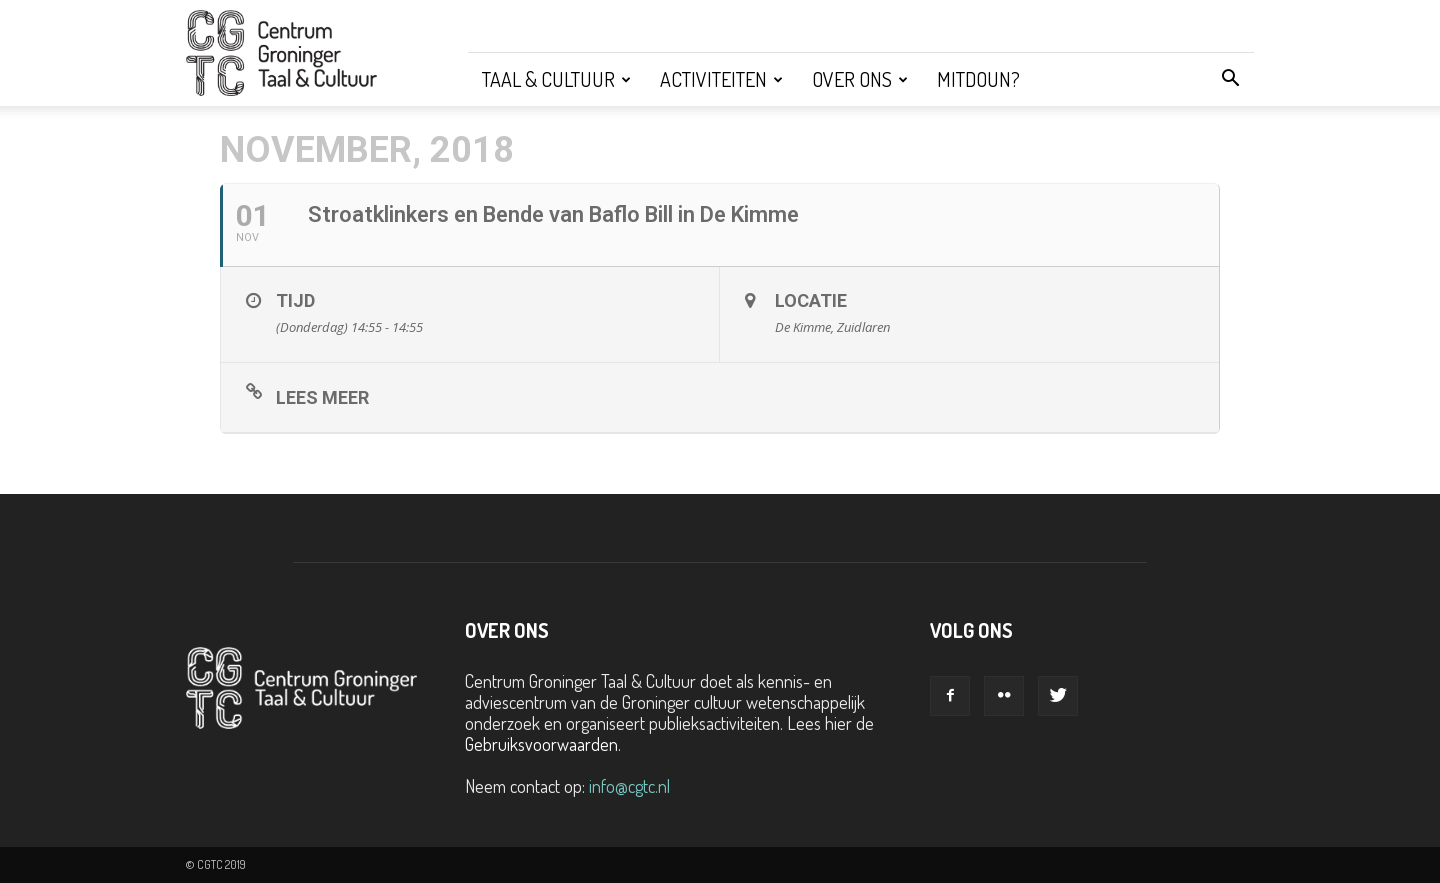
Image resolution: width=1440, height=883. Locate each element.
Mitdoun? (978, 79)
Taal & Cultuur (556, 79)
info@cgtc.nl (629, 786)
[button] (1230, 79)
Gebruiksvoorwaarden (541, 744)
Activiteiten (721, 79)
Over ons (860, 79)
